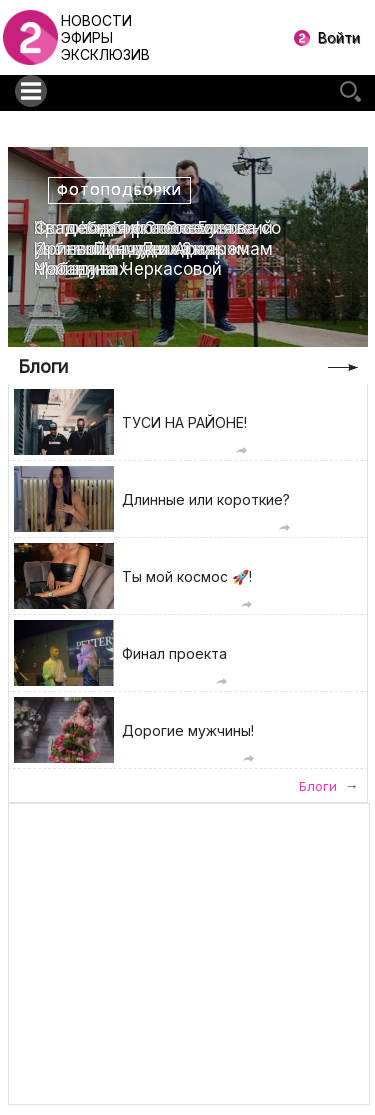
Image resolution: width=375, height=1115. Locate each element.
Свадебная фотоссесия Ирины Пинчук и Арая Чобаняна (133, 248)
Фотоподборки (119, 190)
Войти (339, 37)
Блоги (43, 366)
